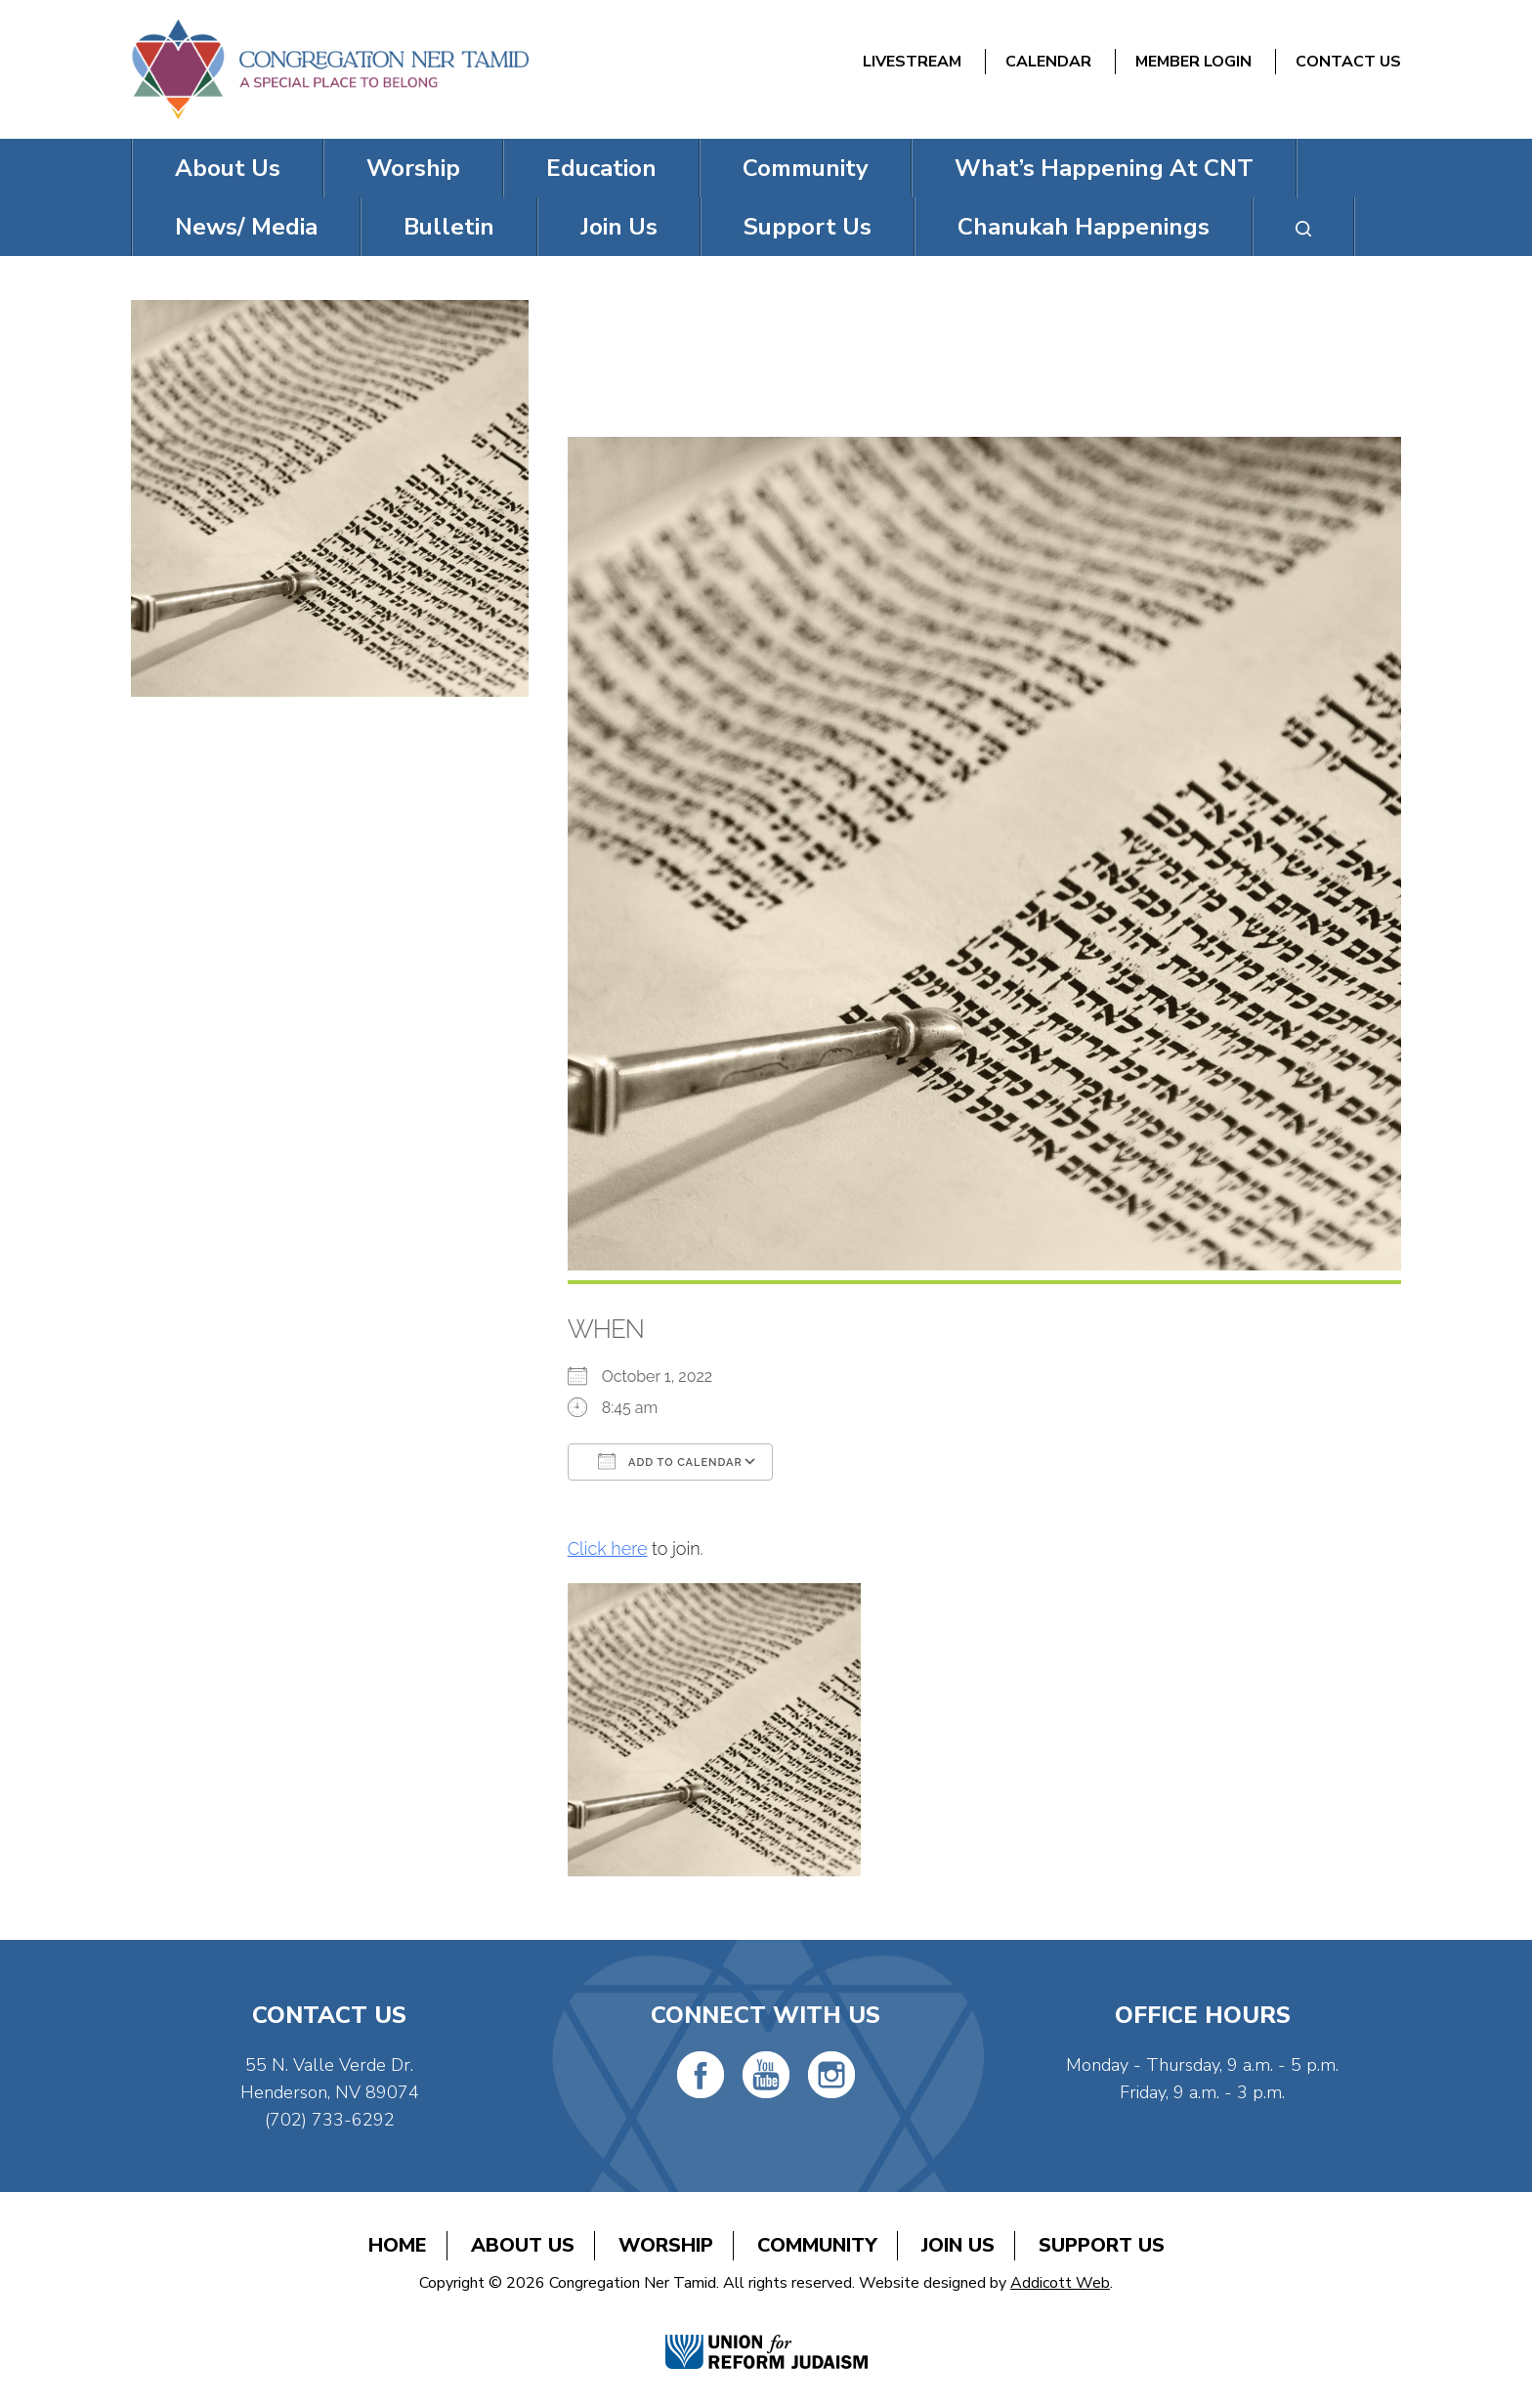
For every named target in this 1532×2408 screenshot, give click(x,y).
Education (601, 168)
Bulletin (449, 226)
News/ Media (246, 226)
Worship (413, 168)
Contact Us (1348, 61)
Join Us (619, 226)
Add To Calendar (670, 1461)
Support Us (808, 226)
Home (397, 2245)
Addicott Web (1060, 2283)
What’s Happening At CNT (1104, 168)
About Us (227, 168)
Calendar (1048, 61)
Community (806, 168)
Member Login (1193, 61)
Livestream (912, 61)
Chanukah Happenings (1084, 226)
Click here (608, 1548)
